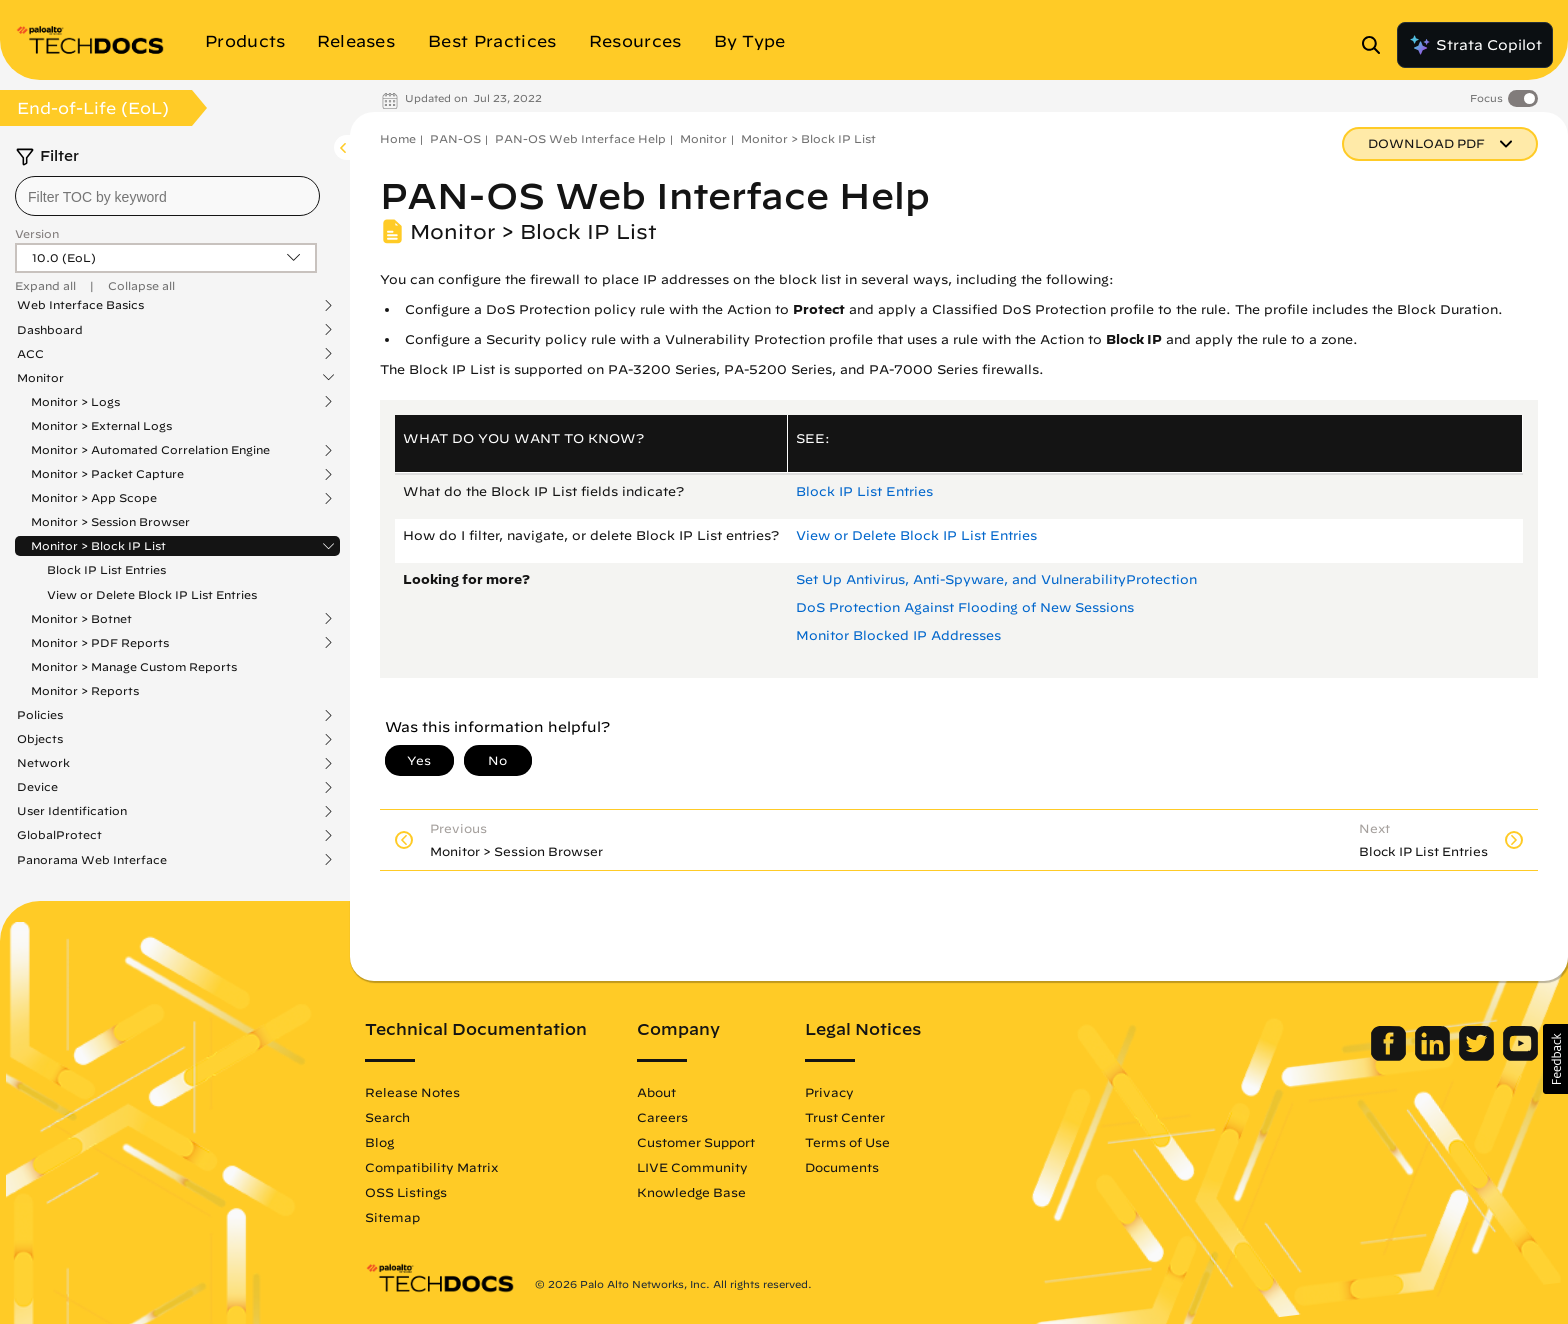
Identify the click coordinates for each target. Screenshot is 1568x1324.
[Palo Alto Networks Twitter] (1478, 1056)
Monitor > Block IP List (98, 546)
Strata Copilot (1475, 45)
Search (387, 1117)
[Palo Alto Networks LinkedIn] (1434, 1056)
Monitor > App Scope (94, 498)
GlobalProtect (59, 835)
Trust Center (845, 1117)
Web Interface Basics (80, 305)
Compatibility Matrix (431, 1167)
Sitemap (392, 1217)
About (656, 1092)
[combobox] (167, 196)
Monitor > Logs (75, 402)
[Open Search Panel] (1377, 45)
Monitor (40, 378)
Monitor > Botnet (81, 619)
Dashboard (50, 330)
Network (43, 763)
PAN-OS (455, 138)
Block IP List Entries (106, 569)
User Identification (72, 811)
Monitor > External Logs (101, 425)
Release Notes (412, 1092)
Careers (662, 1117)
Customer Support (696, 1142)
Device (37, 787)
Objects (40, 739)
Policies (40, 715)
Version (37, 233)
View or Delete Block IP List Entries (152, 594)
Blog (379, 1142)
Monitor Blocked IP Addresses (898, 635)
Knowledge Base (691, 1192)
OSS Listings (406, 1192)
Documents (842, 1167)
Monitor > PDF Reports (100, 643)
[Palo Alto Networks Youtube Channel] (1520, 1056)
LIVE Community (692, 1167)
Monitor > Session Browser (110, 521)
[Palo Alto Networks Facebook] (1390, 1056)
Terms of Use (847, 1142)
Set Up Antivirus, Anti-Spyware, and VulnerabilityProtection (996, 579)
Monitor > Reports (85, 690)
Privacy (829, 1092)
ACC (30, 354)
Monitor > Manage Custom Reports (134, 666)
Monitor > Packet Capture (107, 474)
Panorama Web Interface (92, 860)
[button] (1555, 1059)
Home (398, 138)
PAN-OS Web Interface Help (580, 138)
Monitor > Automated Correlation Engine (150, 450)
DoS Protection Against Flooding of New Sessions (965, 607)
